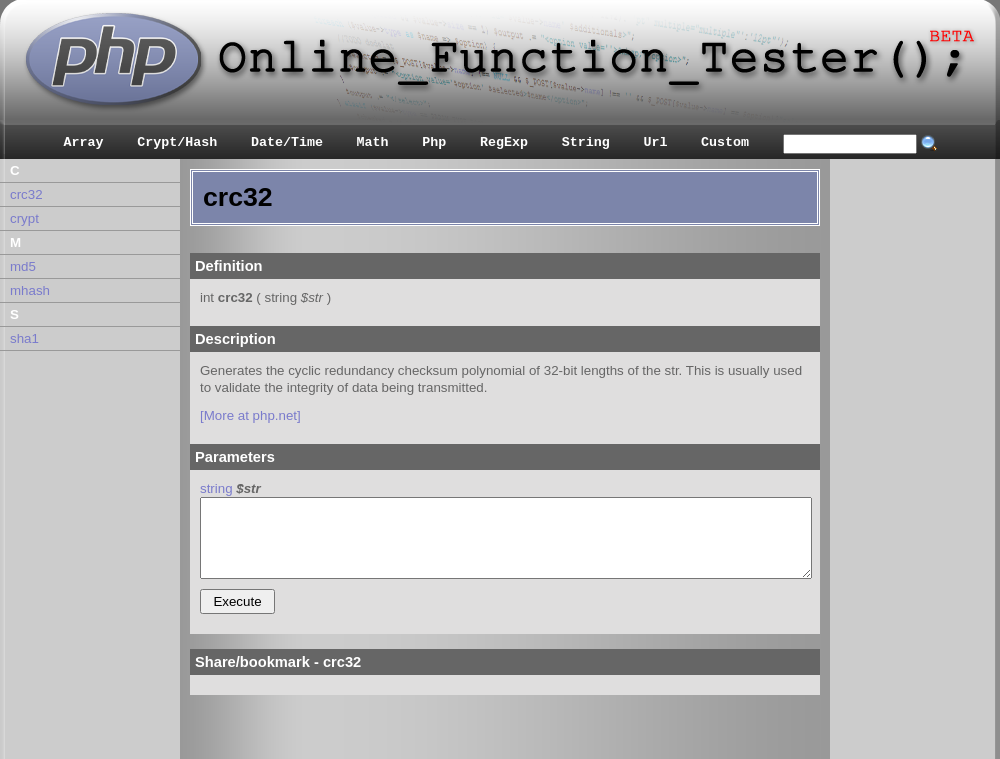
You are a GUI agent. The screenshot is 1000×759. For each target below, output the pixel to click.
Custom (725, 142)
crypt (24, 218)
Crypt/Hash (177, 142)
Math (373, 142)
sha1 (24, 338)
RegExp (504, 142)
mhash (30, 290)
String (586, 142)
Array (84, 142)
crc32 (26, 194)
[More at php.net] (250, 415)
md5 (23, 266)
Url (655, 142)
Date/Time (287, 142)
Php (434, 142)
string (216, 488)
